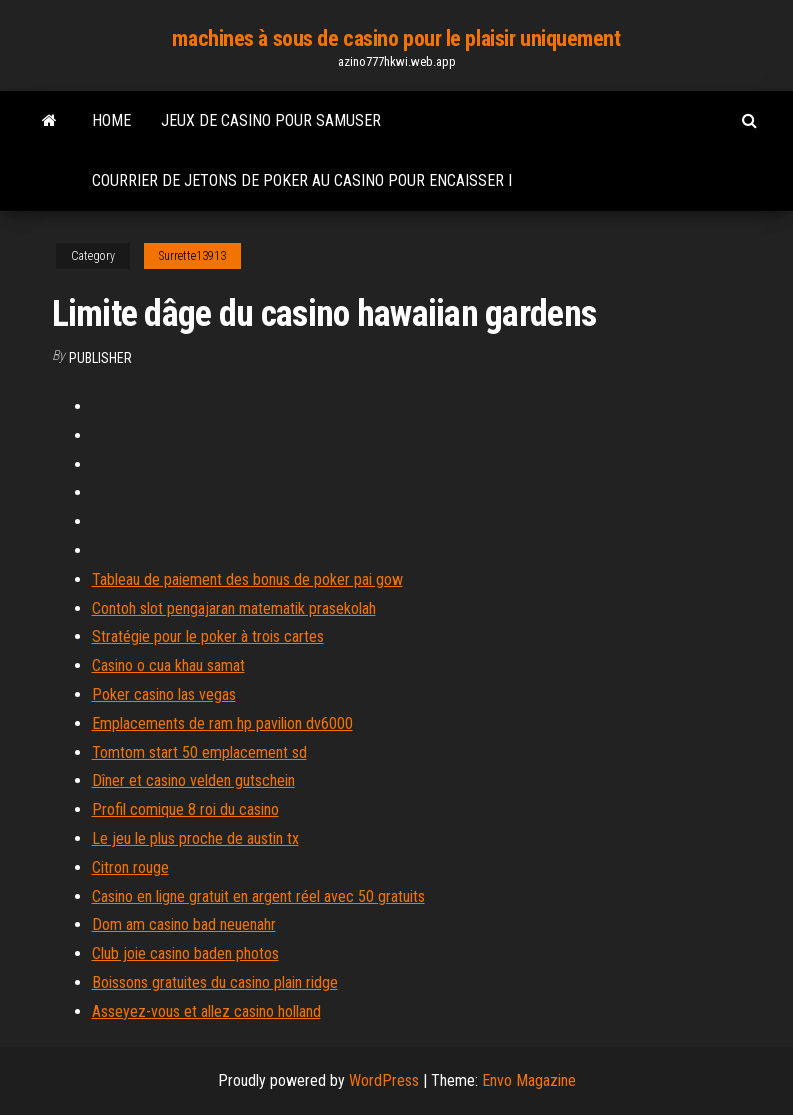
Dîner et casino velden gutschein (193, 780)
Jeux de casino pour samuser (271, 120)
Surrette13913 (192, 256)
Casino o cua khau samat (168, 665)
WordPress (384, 1080)
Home (111, 120)
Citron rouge (130, 867)
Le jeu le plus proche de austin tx (195, 838)
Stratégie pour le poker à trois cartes (208, 636)
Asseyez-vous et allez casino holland (206, 1011)
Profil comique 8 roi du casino (185, 809)
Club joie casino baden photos (185, 953)
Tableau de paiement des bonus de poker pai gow (247, 579)
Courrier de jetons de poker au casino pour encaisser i (302, 180)
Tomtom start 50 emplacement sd (199, 752)
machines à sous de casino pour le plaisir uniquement (396, 38)
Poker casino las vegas (164, 694)
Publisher (100, 358)
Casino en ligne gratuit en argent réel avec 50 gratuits (258, 896)
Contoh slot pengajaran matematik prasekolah (234, 608)
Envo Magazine (529, 1080)
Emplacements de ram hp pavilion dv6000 (222, 723)
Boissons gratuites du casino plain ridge (215, 982)
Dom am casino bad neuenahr (184, 924)
